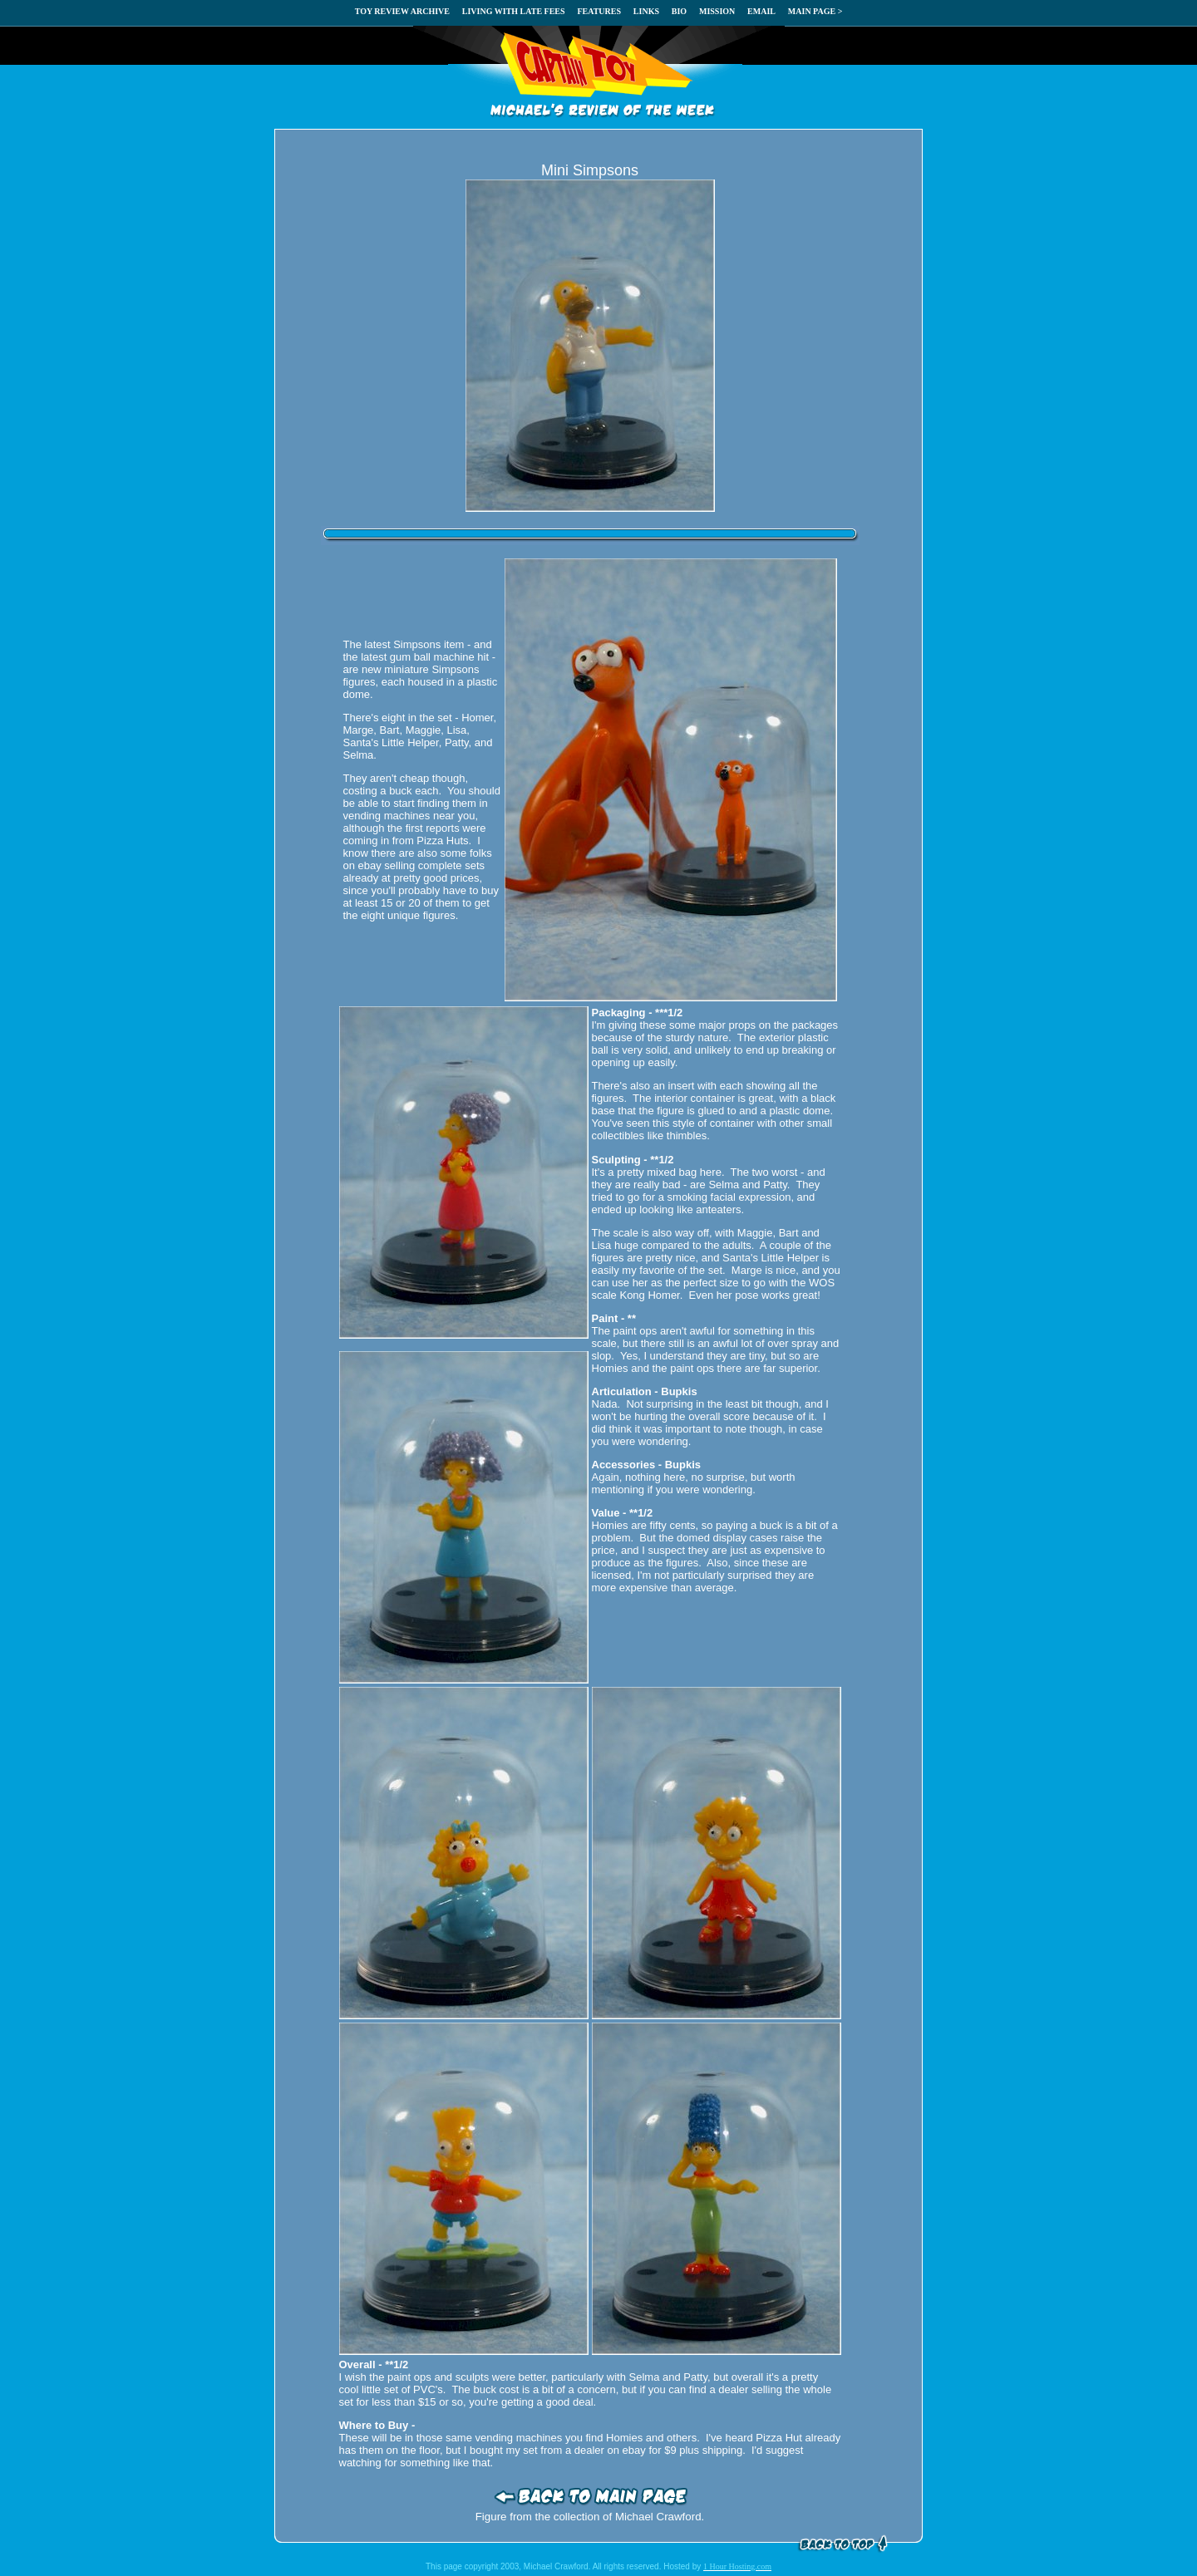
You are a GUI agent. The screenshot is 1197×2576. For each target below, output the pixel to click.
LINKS (646, 11)
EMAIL (761, 11)
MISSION (717, 11)
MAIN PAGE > (815, 11)
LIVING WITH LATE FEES (513, 11)
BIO (679, 11)
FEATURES (599, 11)
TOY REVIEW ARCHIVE (402, 11)
